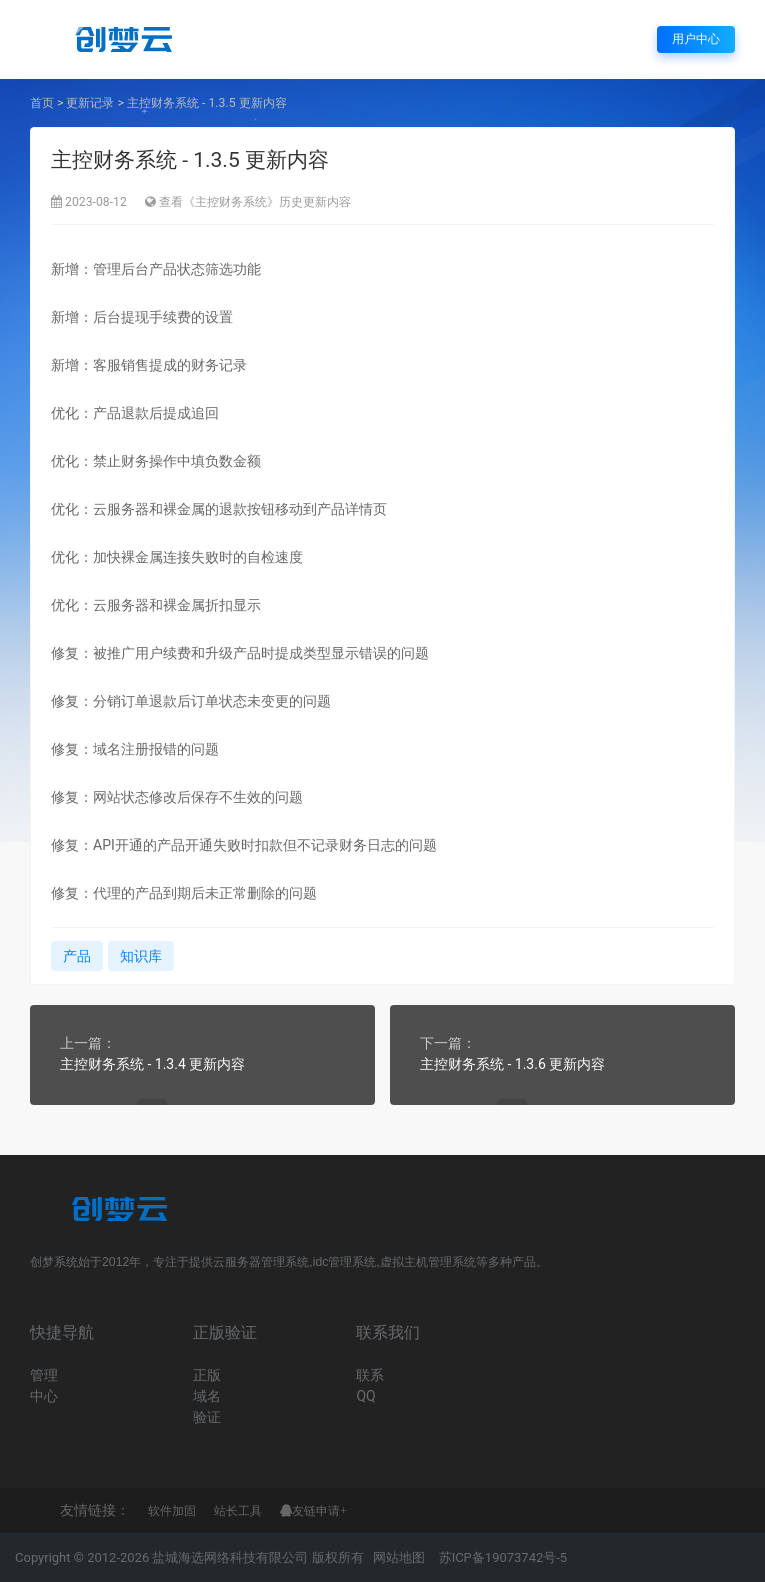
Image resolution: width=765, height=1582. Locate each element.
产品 (77, 956)
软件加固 (172, 1511)
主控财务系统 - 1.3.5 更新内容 (207, 103)
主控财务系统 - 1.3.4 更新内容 (152, 1064)
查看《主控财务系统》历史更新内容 (255, 202)
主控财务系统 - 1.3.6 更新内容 (512, 1064)
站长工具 (238, 1511)
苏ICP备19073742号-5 (503, 1557)
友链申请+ (319, 1511)
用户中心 (696, 39)
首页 (42, 103)
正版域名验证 (207, 1396)
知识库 (141, 956)
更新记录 (90, 103)
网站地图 (399, 1557)
